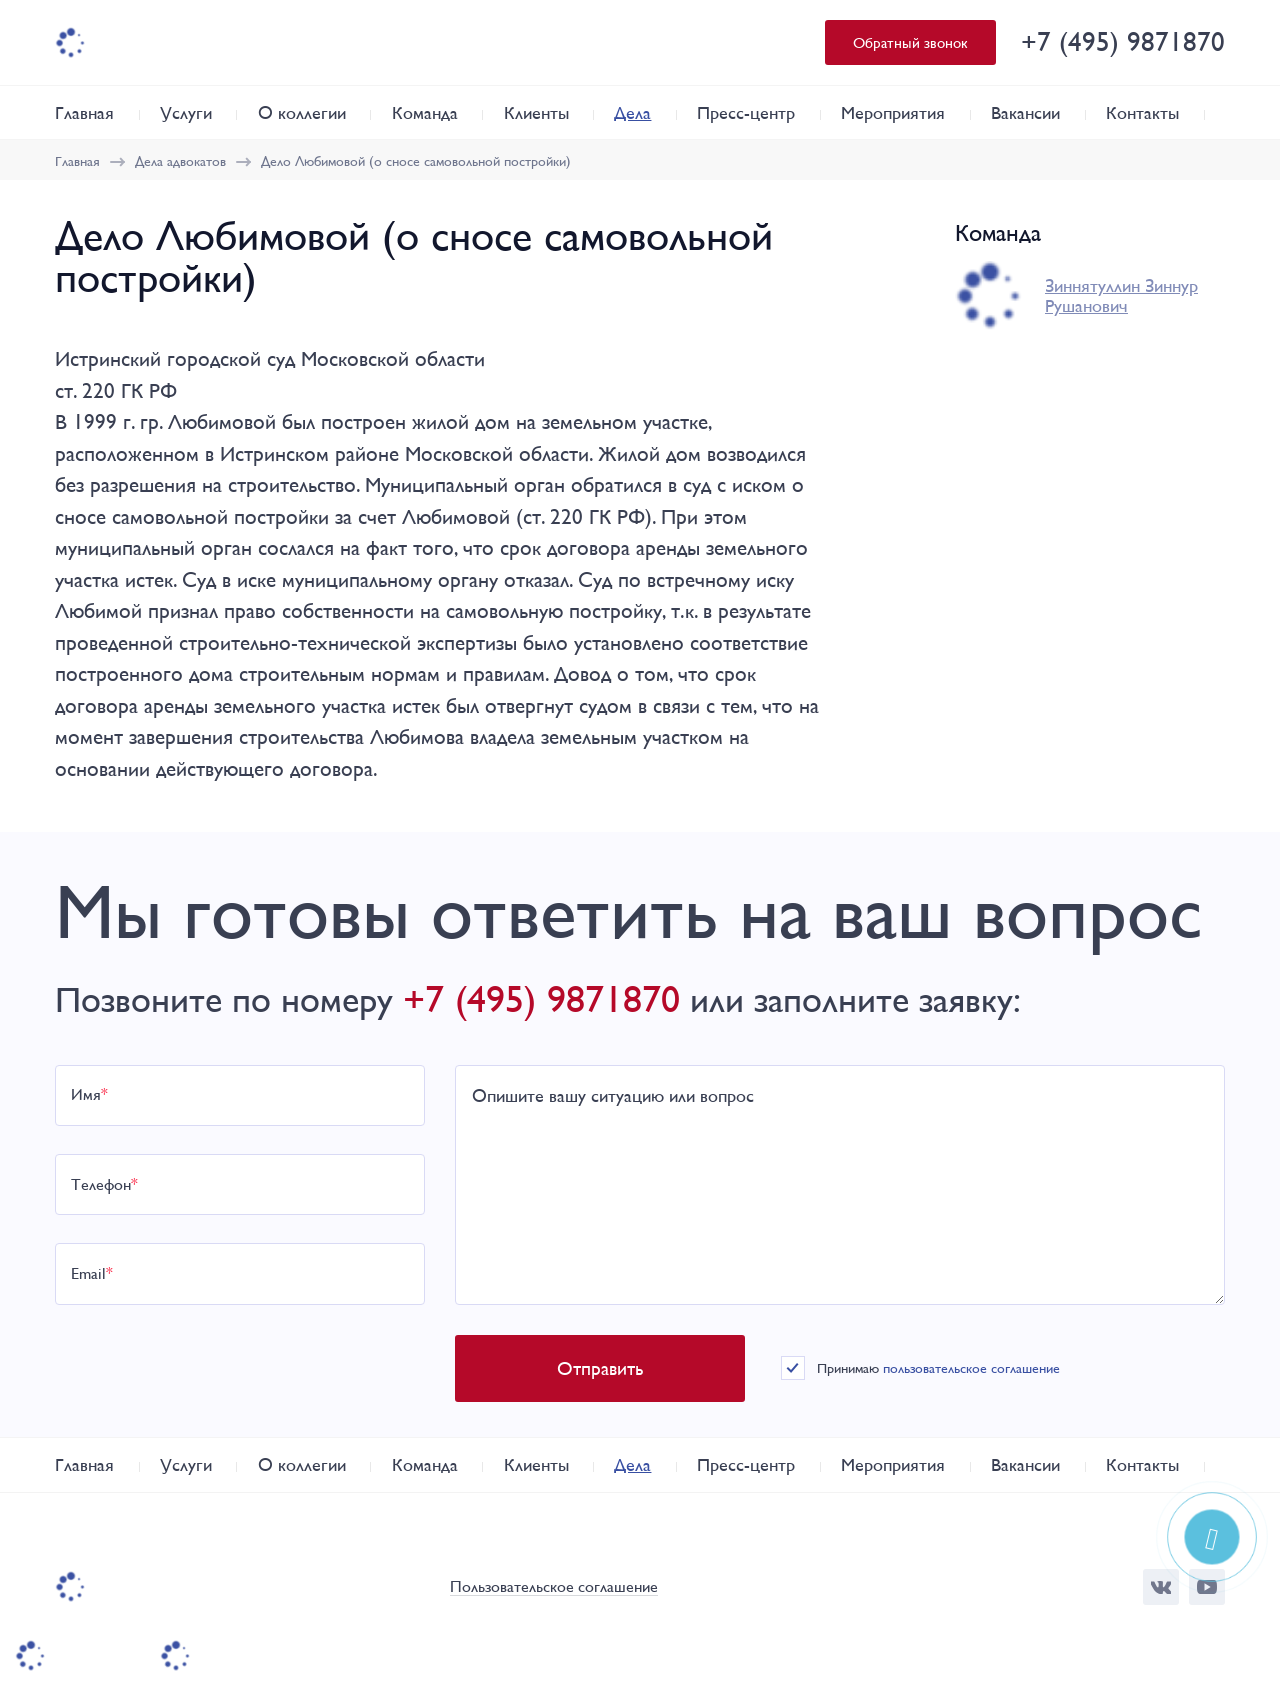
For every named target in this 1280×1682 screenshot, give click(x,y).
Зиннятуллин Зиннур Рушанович (1121, 296)
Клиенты (536, 112)
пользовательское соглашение (971, 1368)
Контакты (1142, 112)
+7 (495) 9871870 (1123, 41)
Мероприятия (893, 112)
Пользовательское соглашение (554, 1587)
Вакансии (1025, 112)
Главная (84, 112)
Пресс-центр (746, 112)
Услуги (186, 112)
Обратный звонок (910, 42)
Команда (425, 112)
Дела (632, 112)
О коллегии (302, 112)
